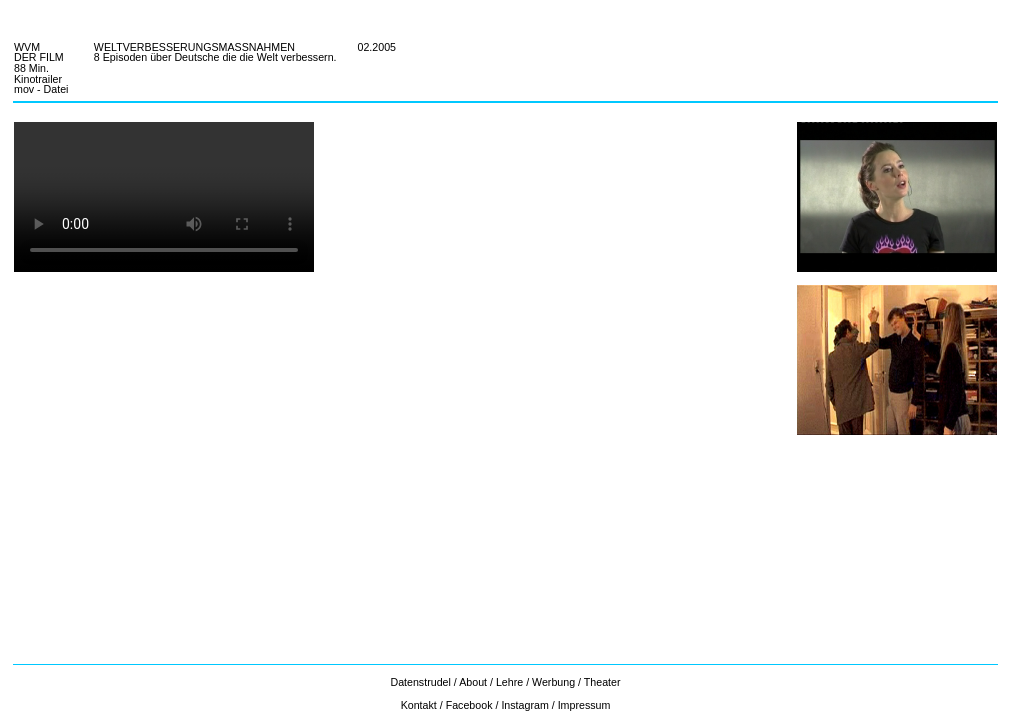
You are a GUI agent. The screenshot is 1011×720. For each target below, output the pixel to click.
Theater (602, 682)
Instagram (524, 705)
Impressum (584, 705)
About (473, 682)
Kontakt (419, 705)
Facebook (469, 705)
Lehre (509, 682)
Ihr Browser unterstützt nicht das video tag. (164, 197)
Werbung (553, 682)
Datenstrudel (421, 682)
